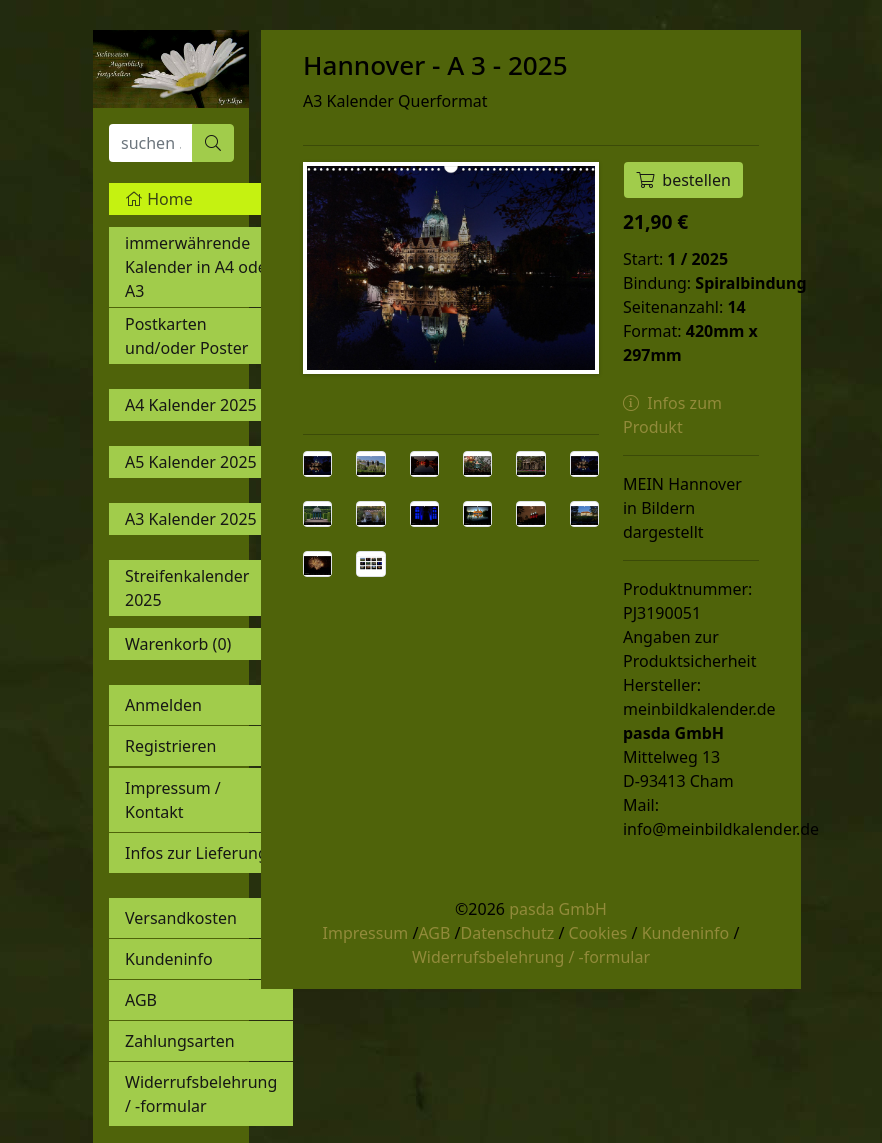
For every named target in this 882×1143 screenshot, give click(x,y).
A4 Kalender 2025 (191, 405)
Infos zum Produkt (672, 415)
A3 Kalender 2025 (191, 519)
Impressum (366, 933)
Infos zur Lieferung (196, 853)
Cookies (598, 933)
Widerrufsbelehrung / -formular (201, 1094)
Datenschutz (507, 933)
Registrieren (170, 746)
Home (159, 199)
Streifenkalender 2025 (187, 588)
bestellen (683, 180)
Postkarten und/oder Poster (186, 336)
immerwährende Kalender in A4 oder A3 (199, 267)
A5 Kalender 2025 (191, 462)
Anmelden (163, 705)
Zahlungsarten (180, 1041)
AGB (141, 1000)
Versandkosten (181, 918)
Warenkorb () (178, 644)
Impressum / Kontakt (173, 800)
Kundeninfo (169, 959)
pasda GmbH (558, 909)
